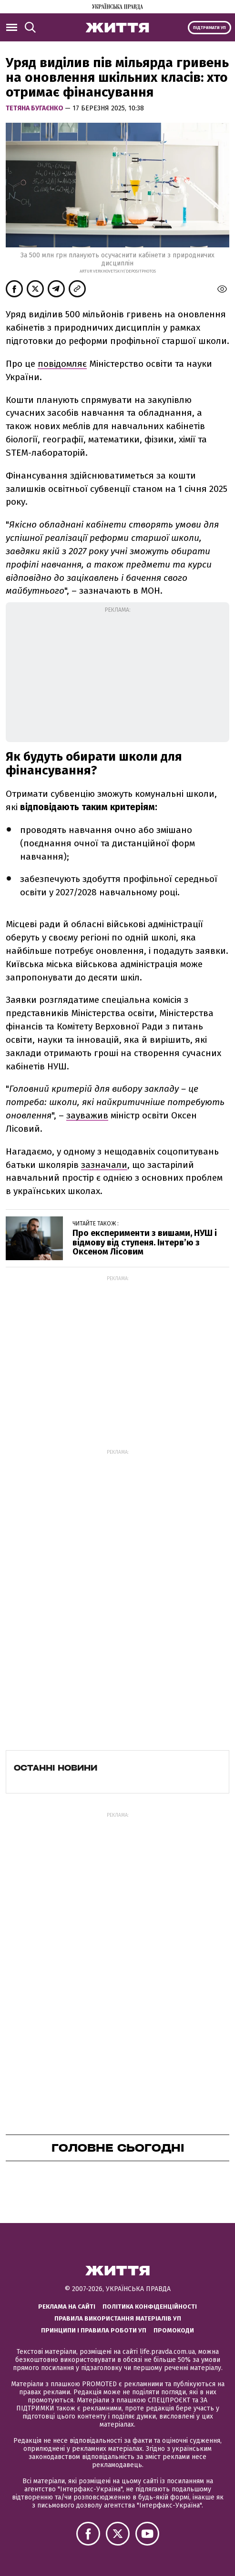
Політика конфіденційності (149, 2306)
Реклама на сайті (66, 2306)
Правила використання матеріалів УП (117, 2318)
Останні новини (55, 1768)
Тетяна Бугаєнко (35, 108)
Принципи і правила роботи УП (93, 2330)
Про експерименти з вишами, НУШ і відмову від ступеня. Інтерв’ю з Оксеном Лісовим (144, 1242)
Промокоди (173, 2330)
